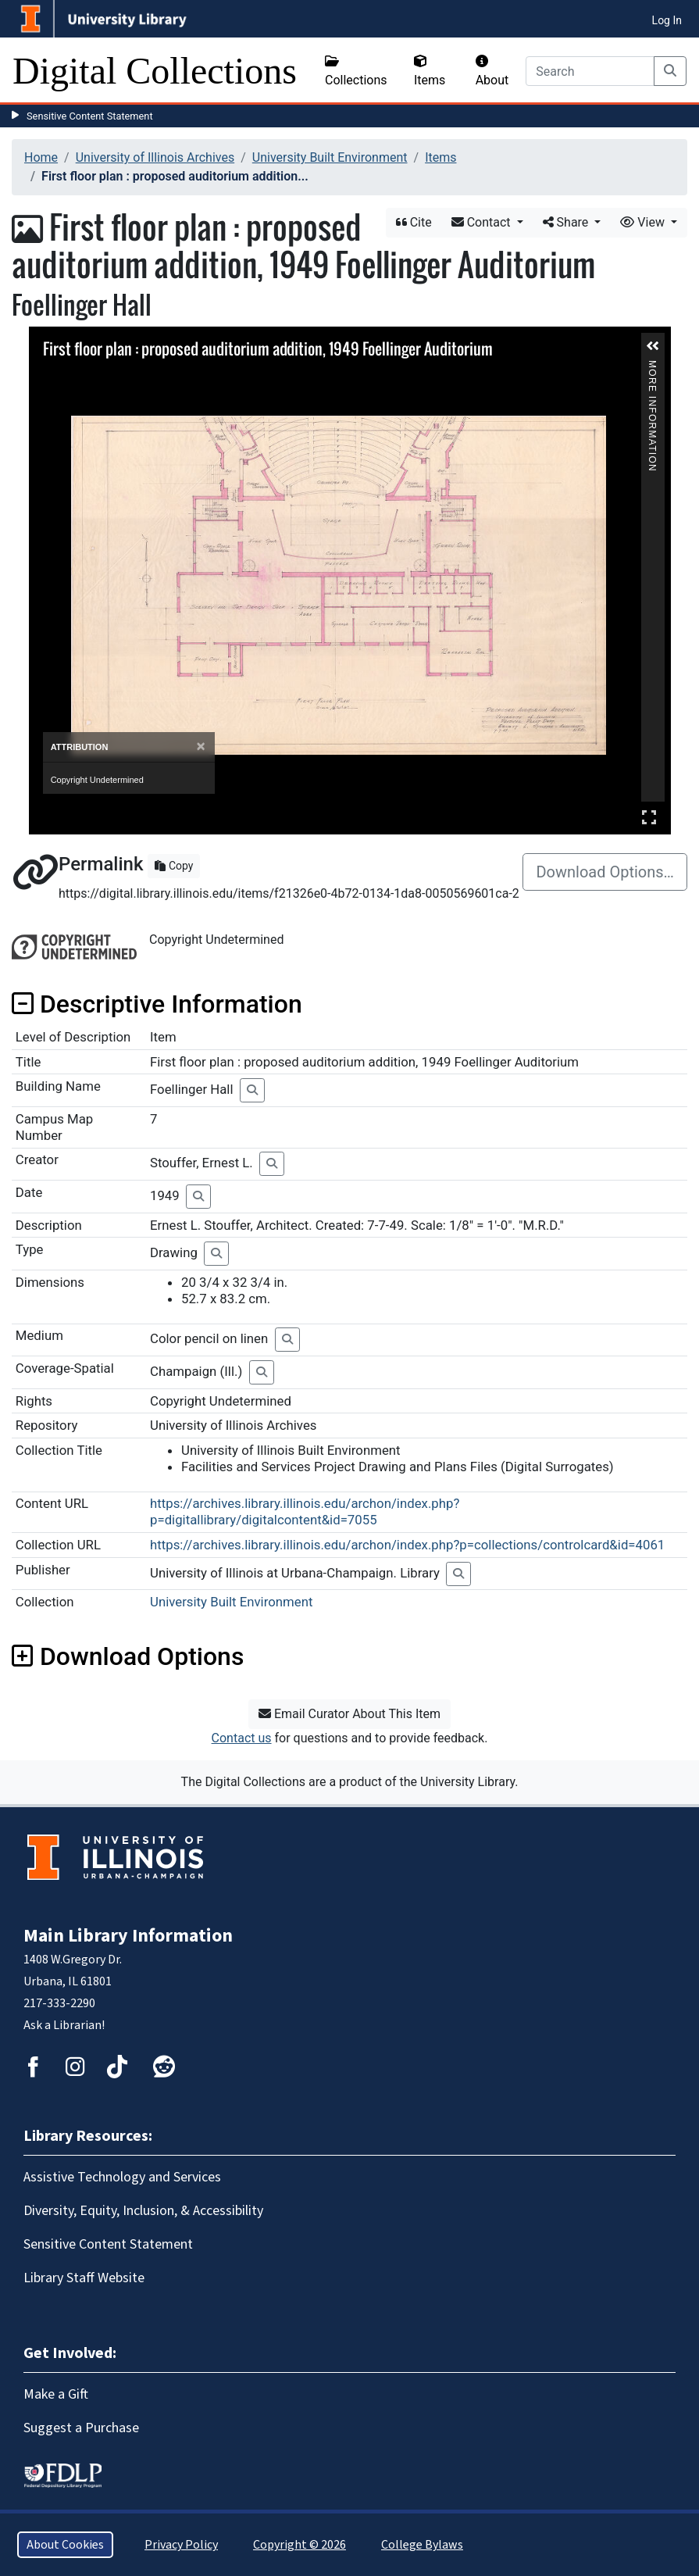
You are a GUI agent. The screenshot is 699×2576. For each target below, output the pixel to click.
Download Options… (605, 872)
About (492, 71)
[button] (653, 346)
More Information (652, 366)
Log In (667, 20)
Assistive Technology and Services (122, 2177)
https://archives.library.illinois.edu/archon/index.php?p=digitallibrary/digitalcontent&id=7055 (304, 1511)
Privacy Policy (181, 2544)
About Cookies (65, 2544)
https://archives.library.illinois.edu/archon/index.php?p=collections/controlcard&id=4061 (407, 1544)
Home (41, 157)
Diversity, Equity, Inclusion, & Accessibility (143, 2211)
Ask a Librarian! (64, 2025)
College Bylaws (422, 2544)
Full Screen (649, 817)
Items (429, 71)
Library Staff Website (83, 2278)
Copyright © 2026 (299, 2544)
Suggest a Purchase (81, 2428)
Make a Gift (55, 2394)
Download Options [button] (128, 1656)
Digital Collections (154, 70)
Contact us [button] (242, 1738)
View (644, 222)
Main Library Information (128, 1935)
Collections (356, 71)
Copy (174, 865)
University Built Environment (330, 157)
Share (567, 222)
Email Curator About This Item (349, 1713)
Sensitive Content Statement (90, 116)
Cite (414, 222)
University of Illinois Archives (155, 157)
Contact (482, 222)
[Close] (200, 746)
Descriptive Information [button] (157, 1004)
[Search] (590, 71)
